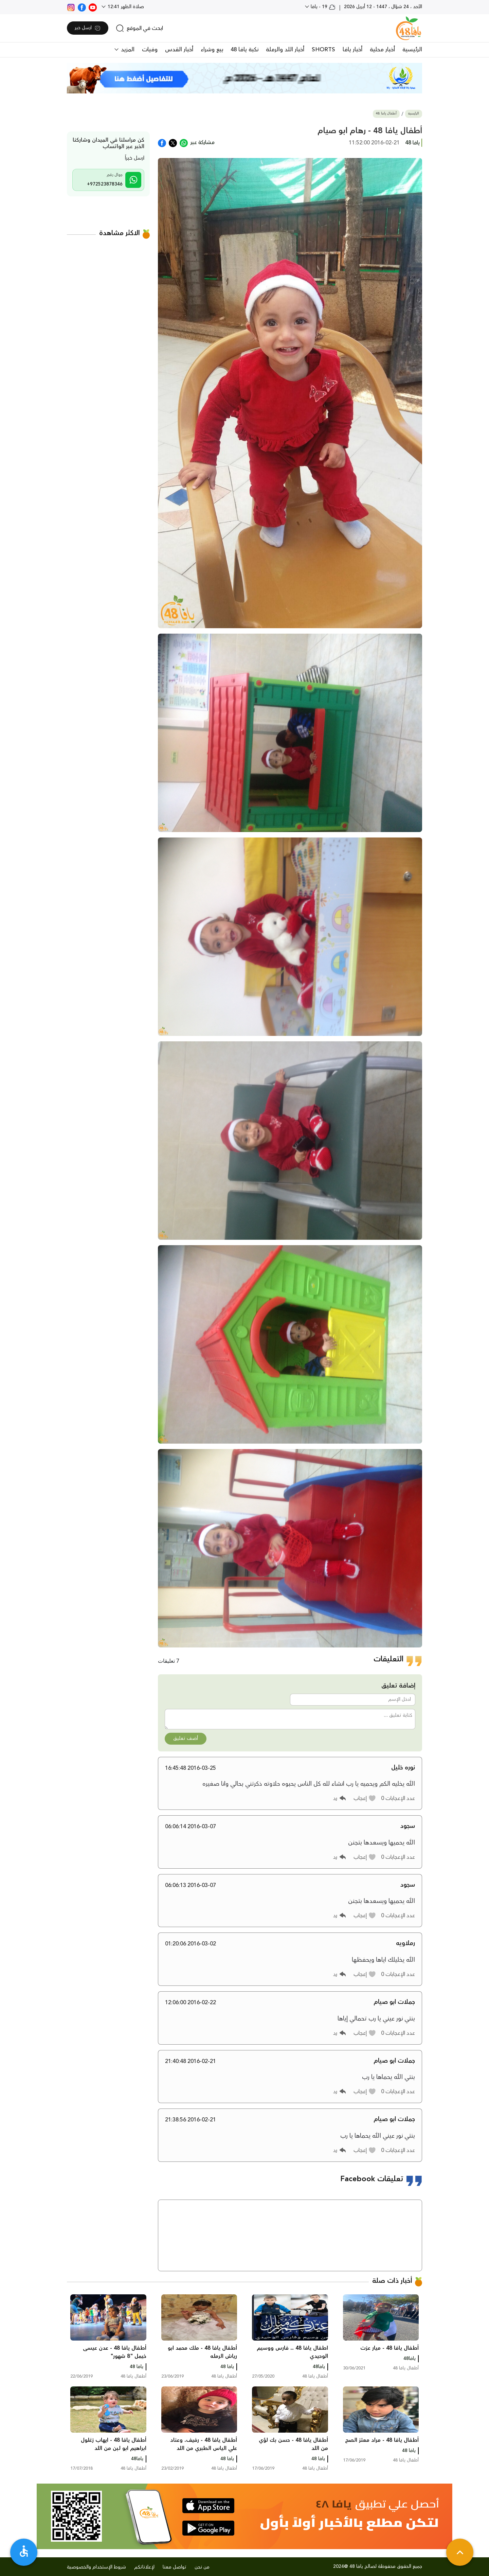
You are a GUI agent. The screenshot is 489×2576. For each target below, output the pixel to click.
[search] (139, 28)
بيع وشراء (212, 49)
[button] (364, 1798)
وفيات (150, 49)
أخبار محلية (382, 49)
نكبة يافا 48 (244, 49)
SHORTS (323, 49)
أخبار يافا (352, 49)
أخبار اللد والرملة (285, 49)
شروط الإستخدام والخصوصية (96, 2567)
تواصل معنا (174, 2567)
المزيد (126, 49)
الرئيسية (412, 49)
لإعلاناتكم (144, 2567)
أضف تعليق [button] (185, 1738)
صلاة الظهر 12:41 (125, 7)
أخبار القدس (179, 49)
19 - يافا (322, 7)
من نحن (202, 2567)
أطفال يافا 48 (386, 113)
